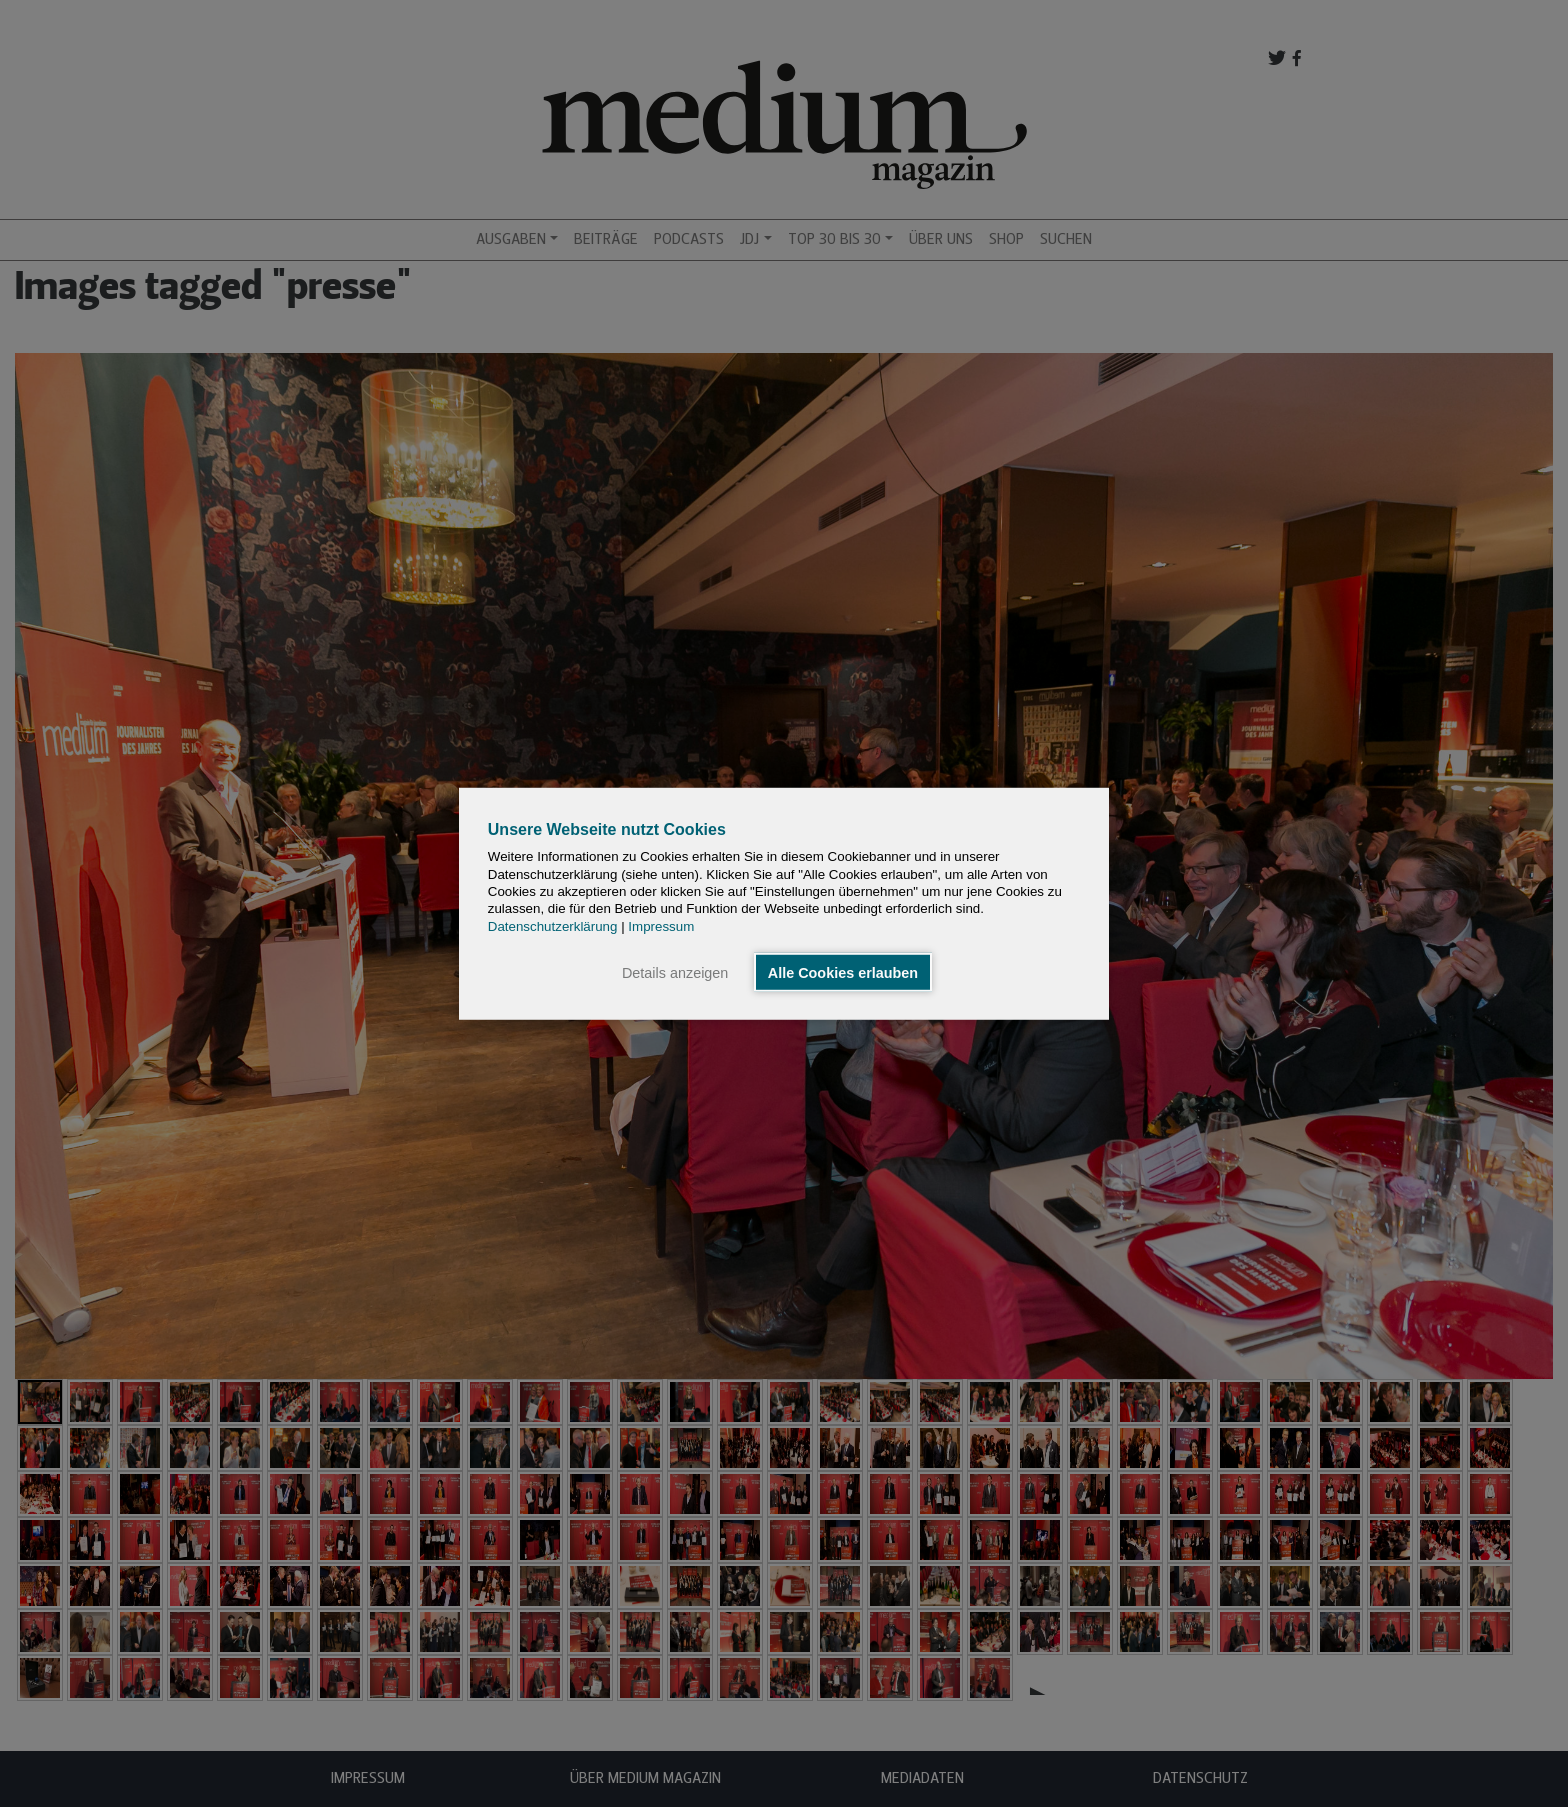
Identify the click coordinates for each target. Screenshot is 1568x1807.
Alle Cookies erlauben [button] (843, 972)
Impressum (661, 925)
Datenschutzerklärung (553, 925)
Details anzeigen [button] (675, 972)
